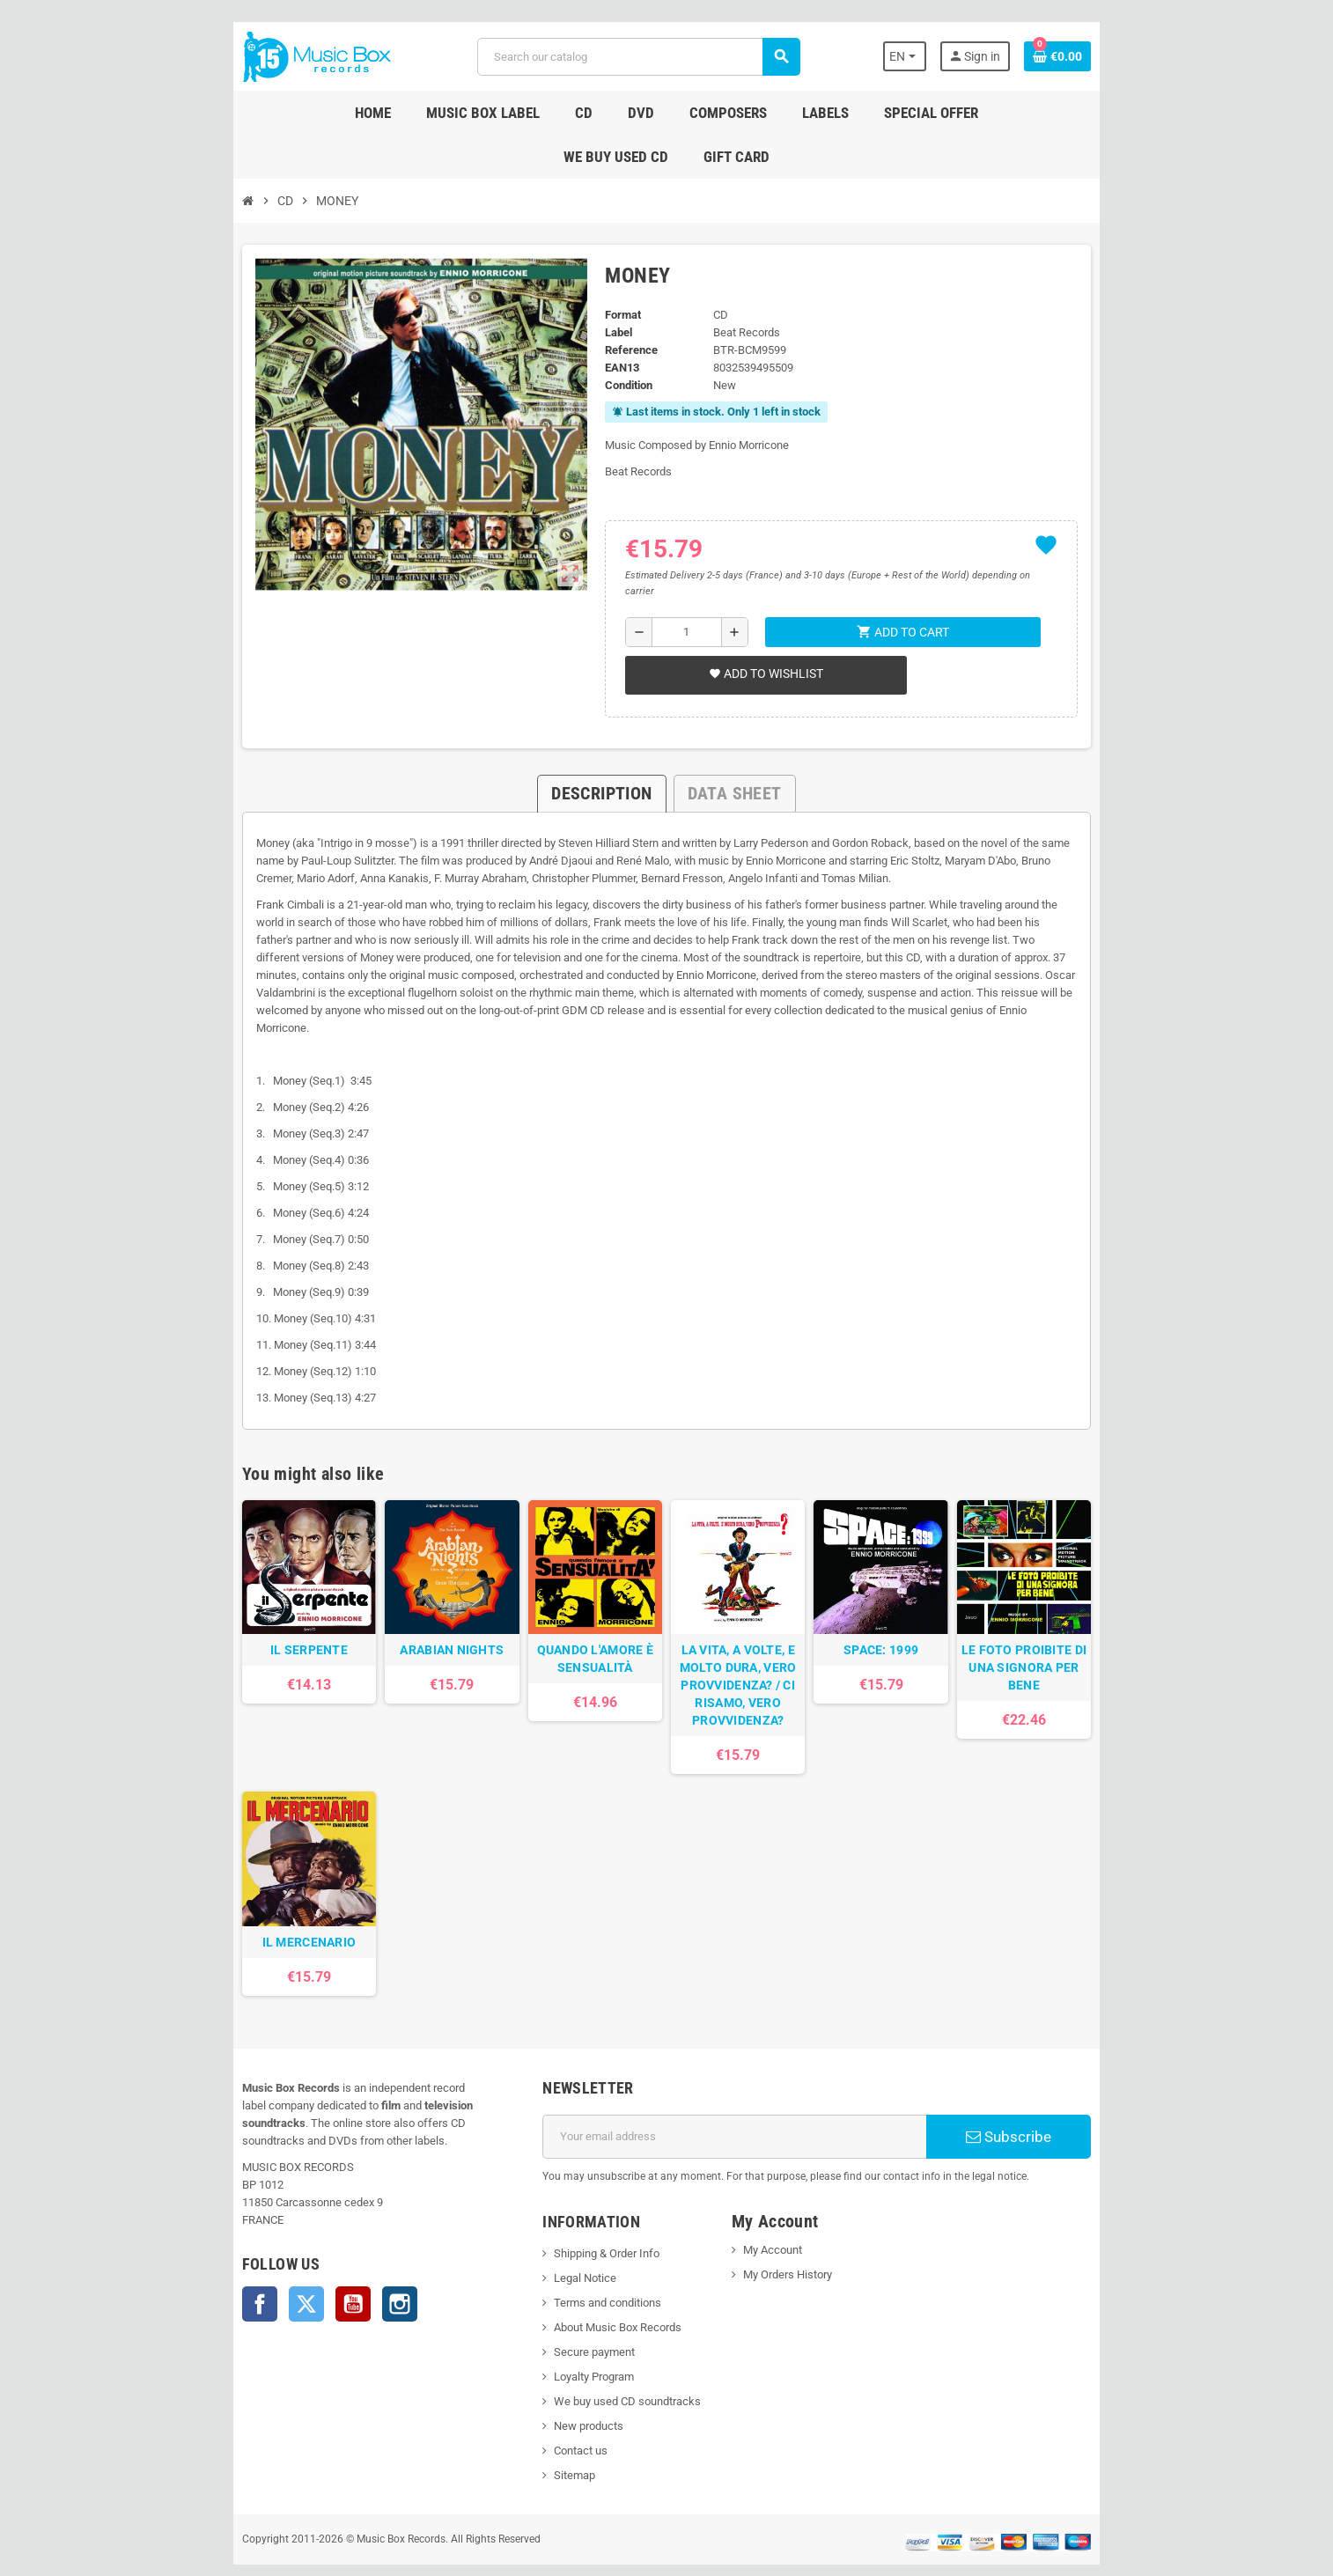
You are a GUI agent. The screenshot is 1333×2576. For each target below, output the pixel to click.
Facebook (164, 2253)
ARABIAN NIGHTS (405, 1586)
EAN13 (607, 323)
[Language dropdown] (991, 56)
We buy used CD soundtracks (595, 2368)
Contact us (549, 2418)
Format (608, 270)
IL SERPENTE (230, 1586)
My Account (783, 2217)
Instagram (304, 2253)
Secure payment (562, 2319)
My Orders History (798, 2241)
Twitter (211, 2253)
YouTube (258, 2253)
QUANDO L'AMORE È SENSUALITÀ (579, 1595)
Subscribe (1084, 2104)
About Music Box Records (586, 2294)
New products (557, 2393)
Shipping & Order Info (575, 2220)
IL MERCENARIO (230, 1910)
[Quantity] (679, 572)
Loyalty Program (562, 2344)
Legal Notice (553, 2245)
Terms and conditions (576, 2270)
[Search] (634, 57)
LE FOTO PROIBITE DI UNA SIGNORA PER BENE (1103, 1595)
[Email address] (747, 2104)
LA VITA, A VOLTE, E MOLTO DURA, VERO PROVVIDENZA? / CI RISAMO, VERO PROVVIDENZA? (754, 1621)
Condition (613, 341)
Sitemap (542, 2442)
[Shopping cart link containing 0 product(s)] (1152, 56)
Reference (616, 306)
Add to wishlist (754, 614)
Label (603, 288)
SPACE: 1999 (928, 1586)
